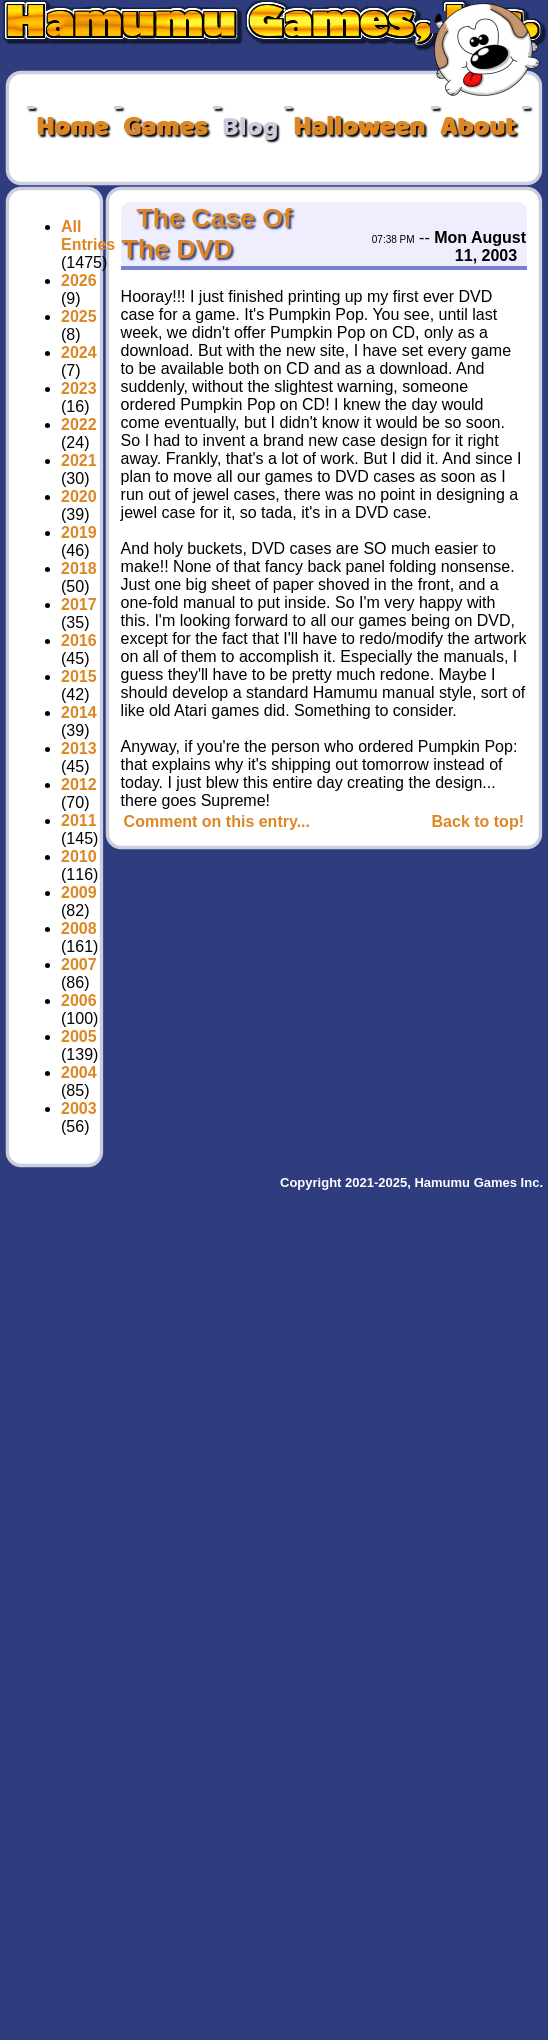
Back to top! (478, 821)
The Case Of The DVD (207, 233)
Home (72, 128)
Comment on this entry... (217, 821)
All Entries (88, 235)
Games (165, 128)
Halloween (359, 128)
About (478, 128)
